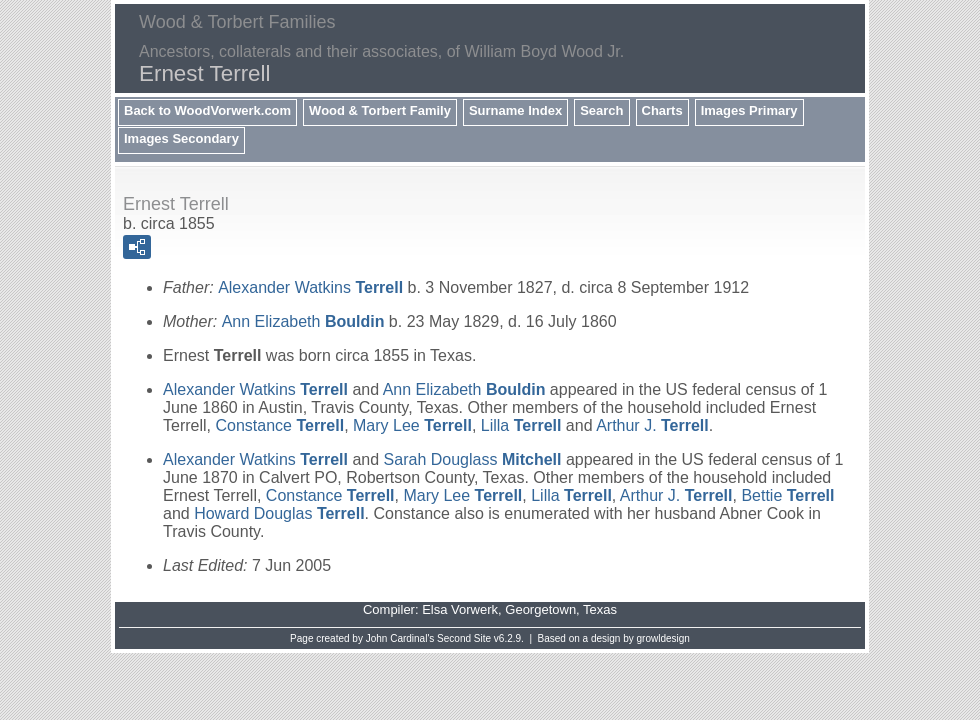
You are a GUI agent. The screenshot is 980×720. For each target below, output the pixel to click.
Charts (662, 110)
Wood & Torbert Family (380, 110)
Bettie (787, 495)
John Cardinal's (400, 638)
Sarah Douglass (473, 459)
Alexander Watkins (310, 287)
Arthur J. (652, 425)
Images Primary (749, 110)
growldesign (663, 638)
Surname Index (515, 110)
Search (601, 110)
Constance (279, 425)
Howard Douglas (279, 513)
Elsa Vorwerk (460, 609)
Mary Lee (412, 425)
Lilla (521, 425)
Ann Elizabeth (303, 321)
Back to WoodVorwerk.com (207, 110)
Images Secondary (181, 138)
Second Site (464, 638)
